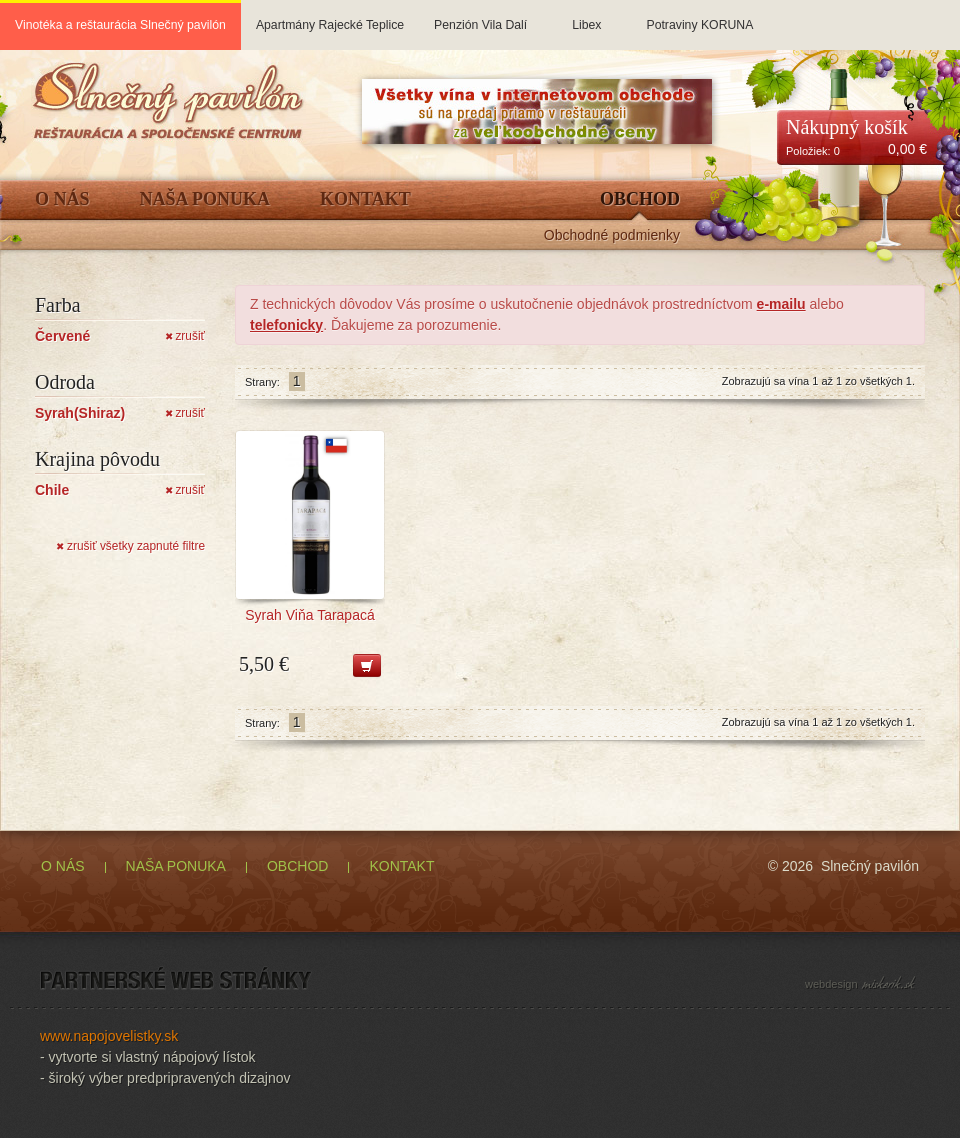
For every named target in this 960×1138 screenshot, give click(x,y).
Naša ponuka (205, 199)
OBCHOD (297, 866)
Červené (62, 336)
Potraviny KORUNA (699, 16)
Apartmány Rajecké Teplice (330, 16)
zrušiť (185, 336)
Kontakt (365, 199)
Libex (586, 16)
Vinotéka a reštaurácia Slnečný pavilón (120, 25)
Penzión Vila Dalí (480, 16)
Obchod (640, 199)
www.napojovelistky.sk (109, 1036)
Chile (52, 490)
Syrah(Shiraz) (80, 413)
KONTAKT (401, 866)
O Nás (62, 199)
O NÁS (63, 866)
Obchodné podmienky (612, 235)
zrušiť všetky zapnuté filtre (130, 546)
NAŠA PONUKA (176, 866)
